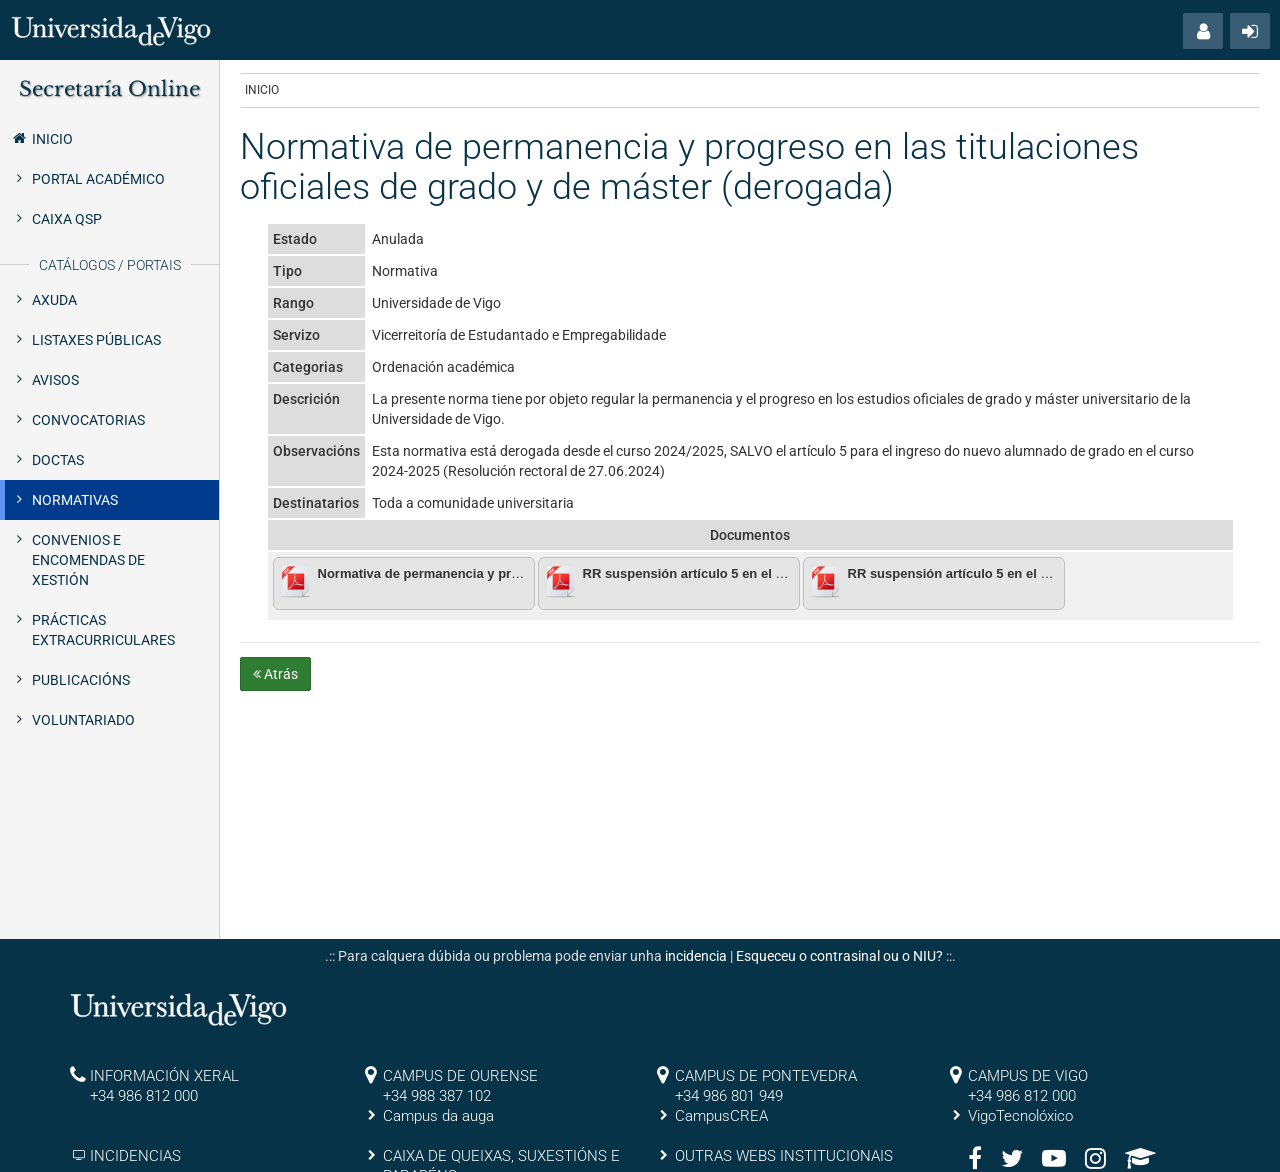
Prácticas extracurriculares (103, 630)
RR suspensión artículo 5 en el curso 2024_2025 (996, 573)
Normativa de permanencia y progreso (436, 573)
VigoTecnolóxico (1020, 1116)
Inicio (41, 138)
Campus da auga (438, 1116)
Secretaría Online (109, 89)
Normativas (75, 500)
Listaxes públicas (96, 340)
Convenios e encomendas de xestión (88, 560)
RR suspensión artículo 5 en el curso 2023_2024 (731, 573)
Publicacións (81, 680)
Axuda (54, 300)
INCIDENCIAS (135, 1156)
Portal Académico (98, 179)
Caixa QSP (67, 219)
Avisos (55, 380)
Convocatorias (88, 420)
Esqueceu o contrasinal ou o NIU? (839, 956)
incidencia (696, 956)
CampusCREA (721, 1116)
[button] (1203, 31)
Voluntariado (83, 720)
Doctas (58, 460)
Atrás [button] (275, 674)
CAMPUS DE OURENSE (460, 1076)
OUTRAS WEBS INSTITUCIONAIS (784, 1156)
